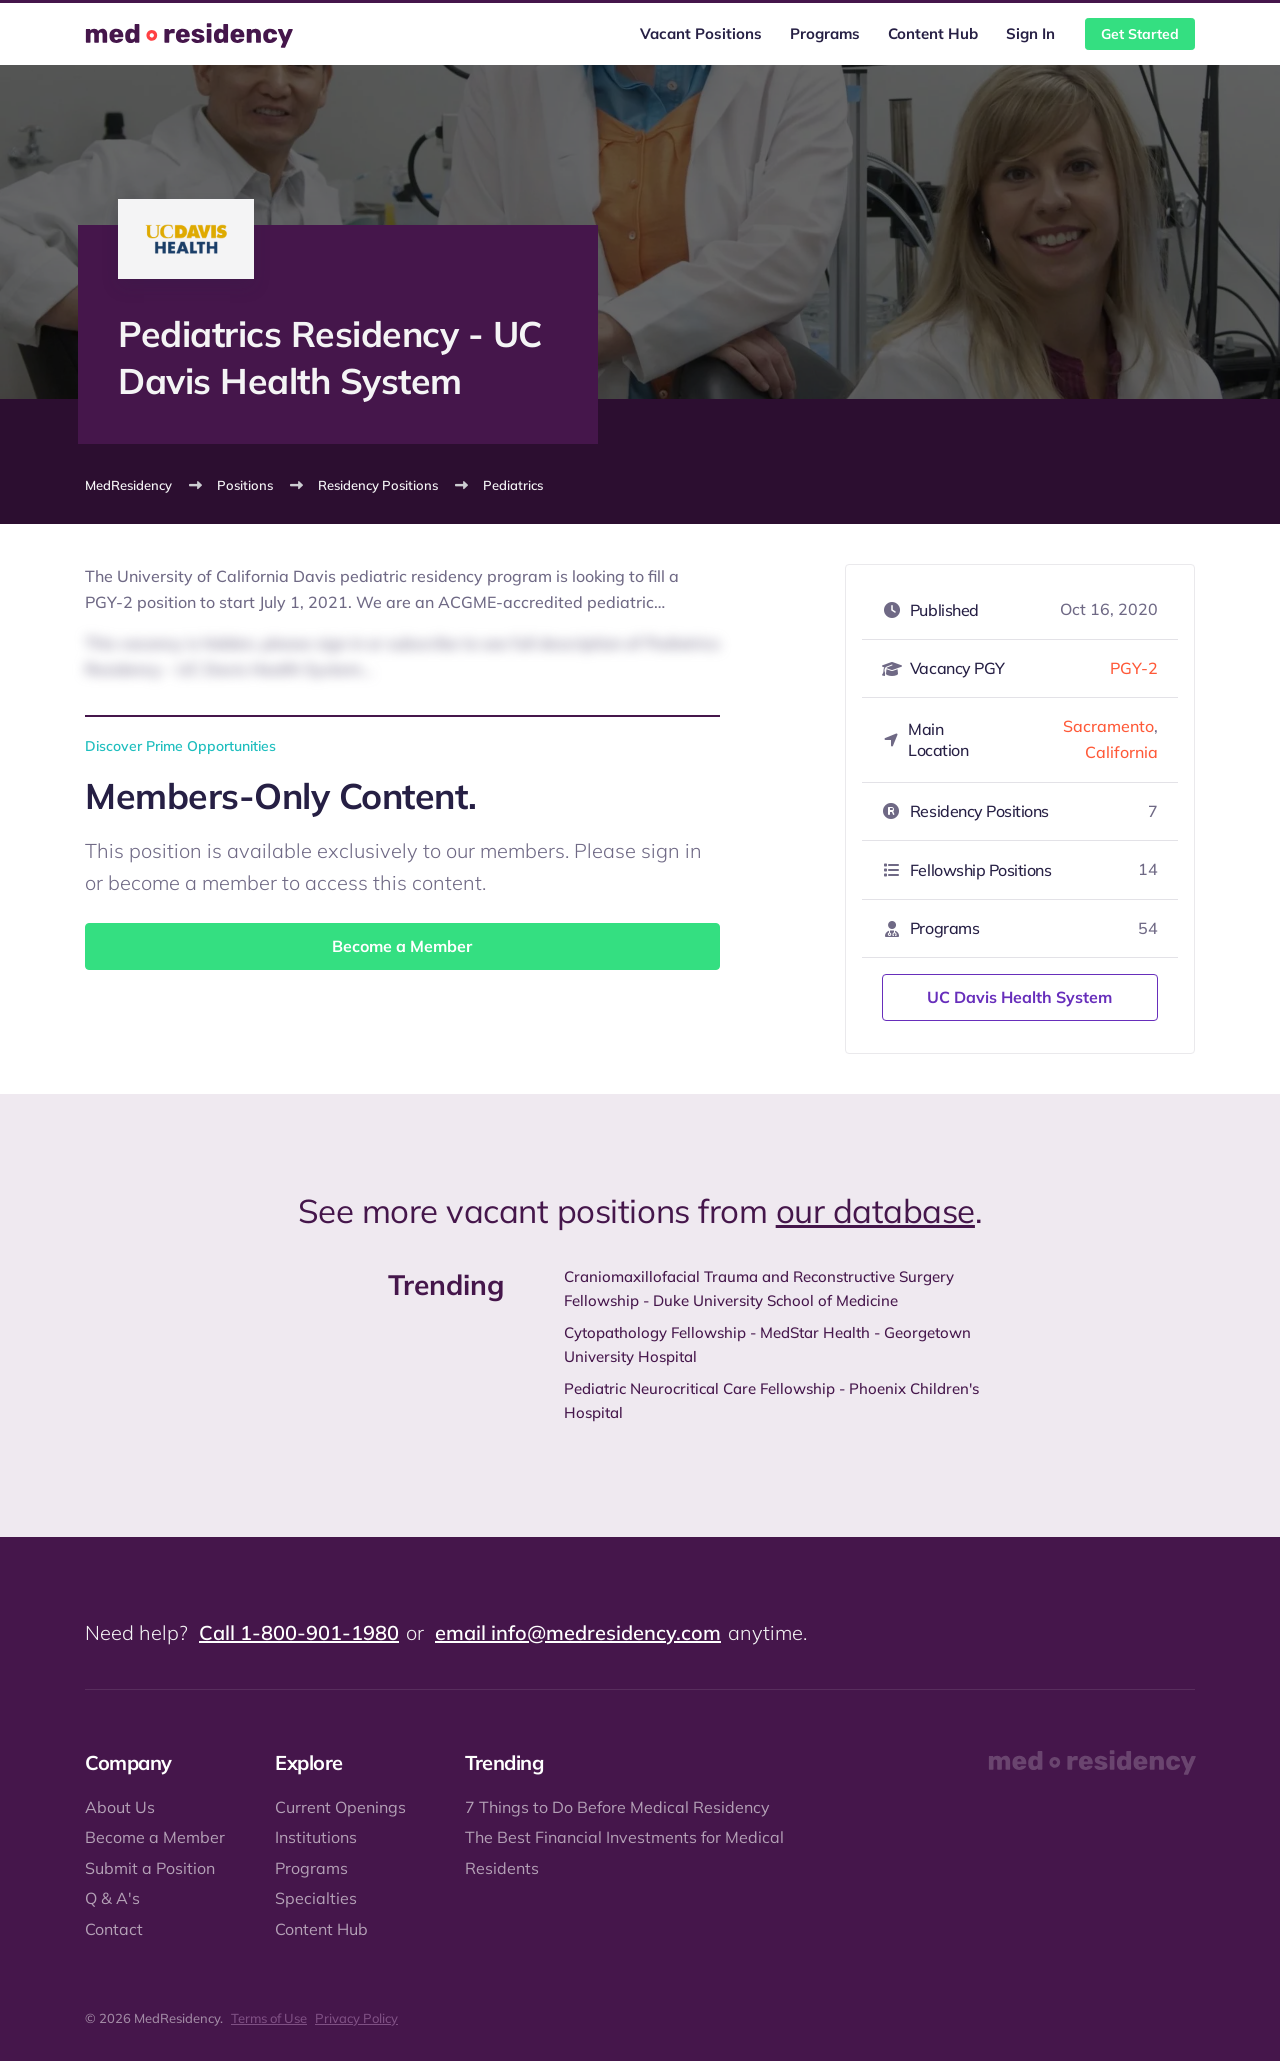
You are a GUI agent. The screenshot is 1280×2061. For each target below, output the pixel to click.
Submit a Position (150, 1868)
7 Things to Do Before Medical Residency (617, 1807)
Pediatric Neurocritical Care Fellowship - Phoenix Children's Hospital (771, 1400)
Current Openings (340, 1807)
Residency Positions (378, 485)
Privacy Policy (356, 2018)
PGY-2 (1134, 668)
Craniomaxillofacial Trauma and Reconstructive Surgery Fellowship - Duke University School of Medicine (759, 1288)
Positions (245, 485)
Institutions (316, 1837)
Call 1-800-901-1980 (299, 1632)
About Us (120, 1807)
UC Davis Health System (1019, 997)
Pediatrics (513, 485)
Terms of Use (269, 2018)
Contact (114, 1929)
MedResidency (128, 485)
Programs (825, 33)
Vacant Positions (701, 33)
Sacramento (1108, 726)
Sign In (1030, 33)
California (1121, 752)
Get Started (1140, 34)
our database (875, 1210)
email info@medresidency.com (578, 1632)
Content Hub (933, 33)
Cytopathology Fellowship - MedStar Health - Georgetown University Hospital (767, 1344)
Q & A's (112, 1898)
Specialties (316, 1898)
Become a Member (402, 946)
